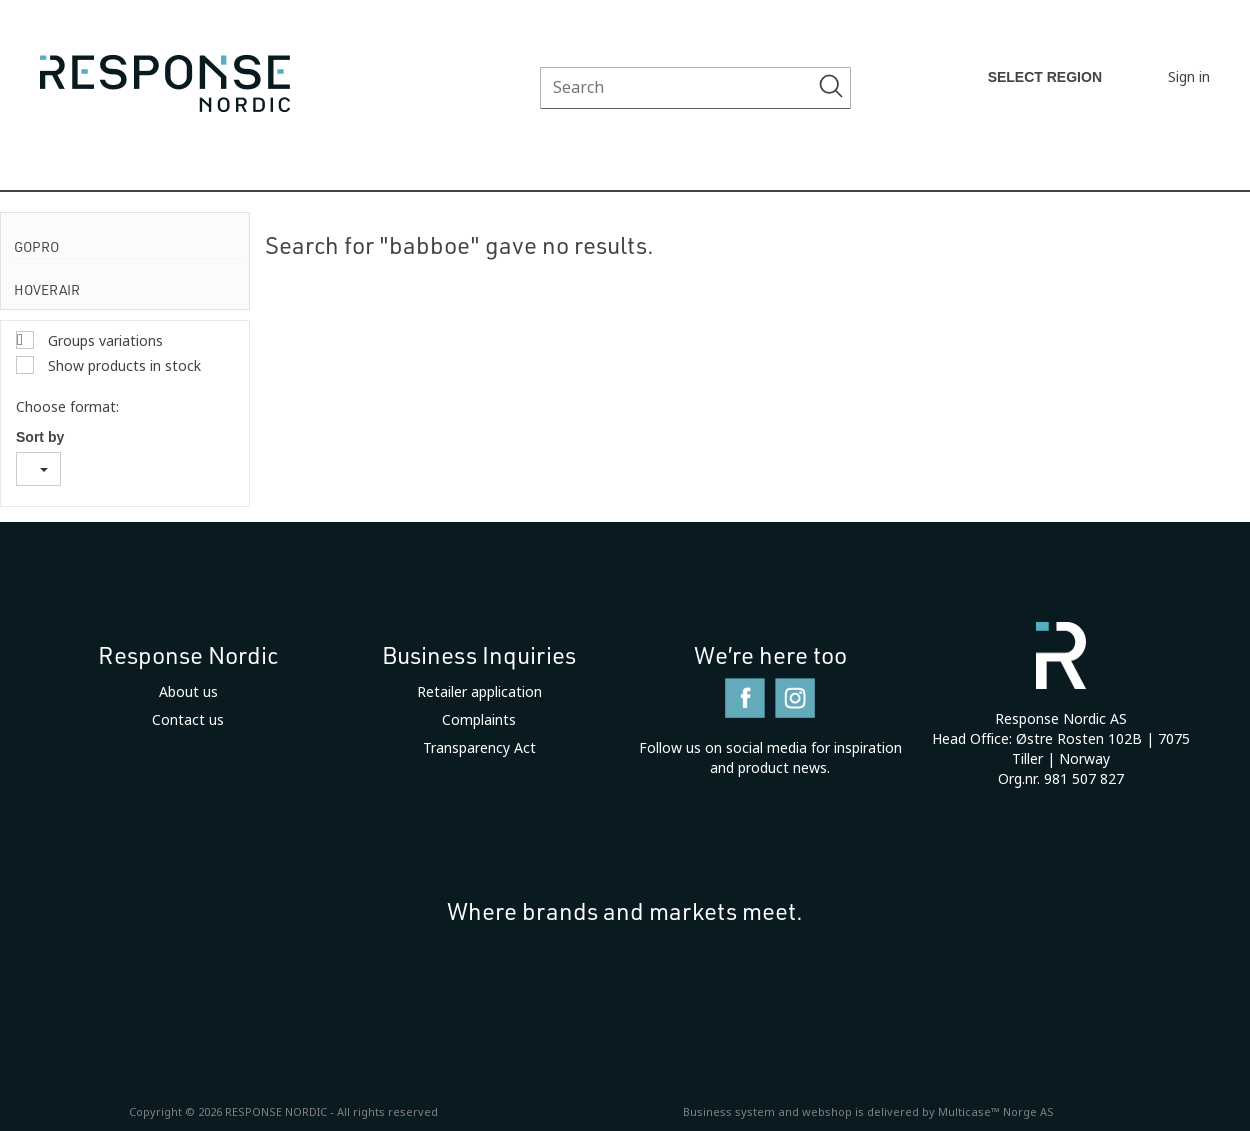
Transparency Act (479, 748)
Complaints (479, 720)
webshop (827, 1112)
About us (188, 692)
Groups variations (103, 341)
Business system (729, 1112)
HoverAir (47, 289)
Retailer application (479, 692)
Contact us (188, 720)
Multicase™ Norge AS (996, 1112)
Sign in (1189, 77)
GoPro (36, 246)
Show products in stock (122, 366)
